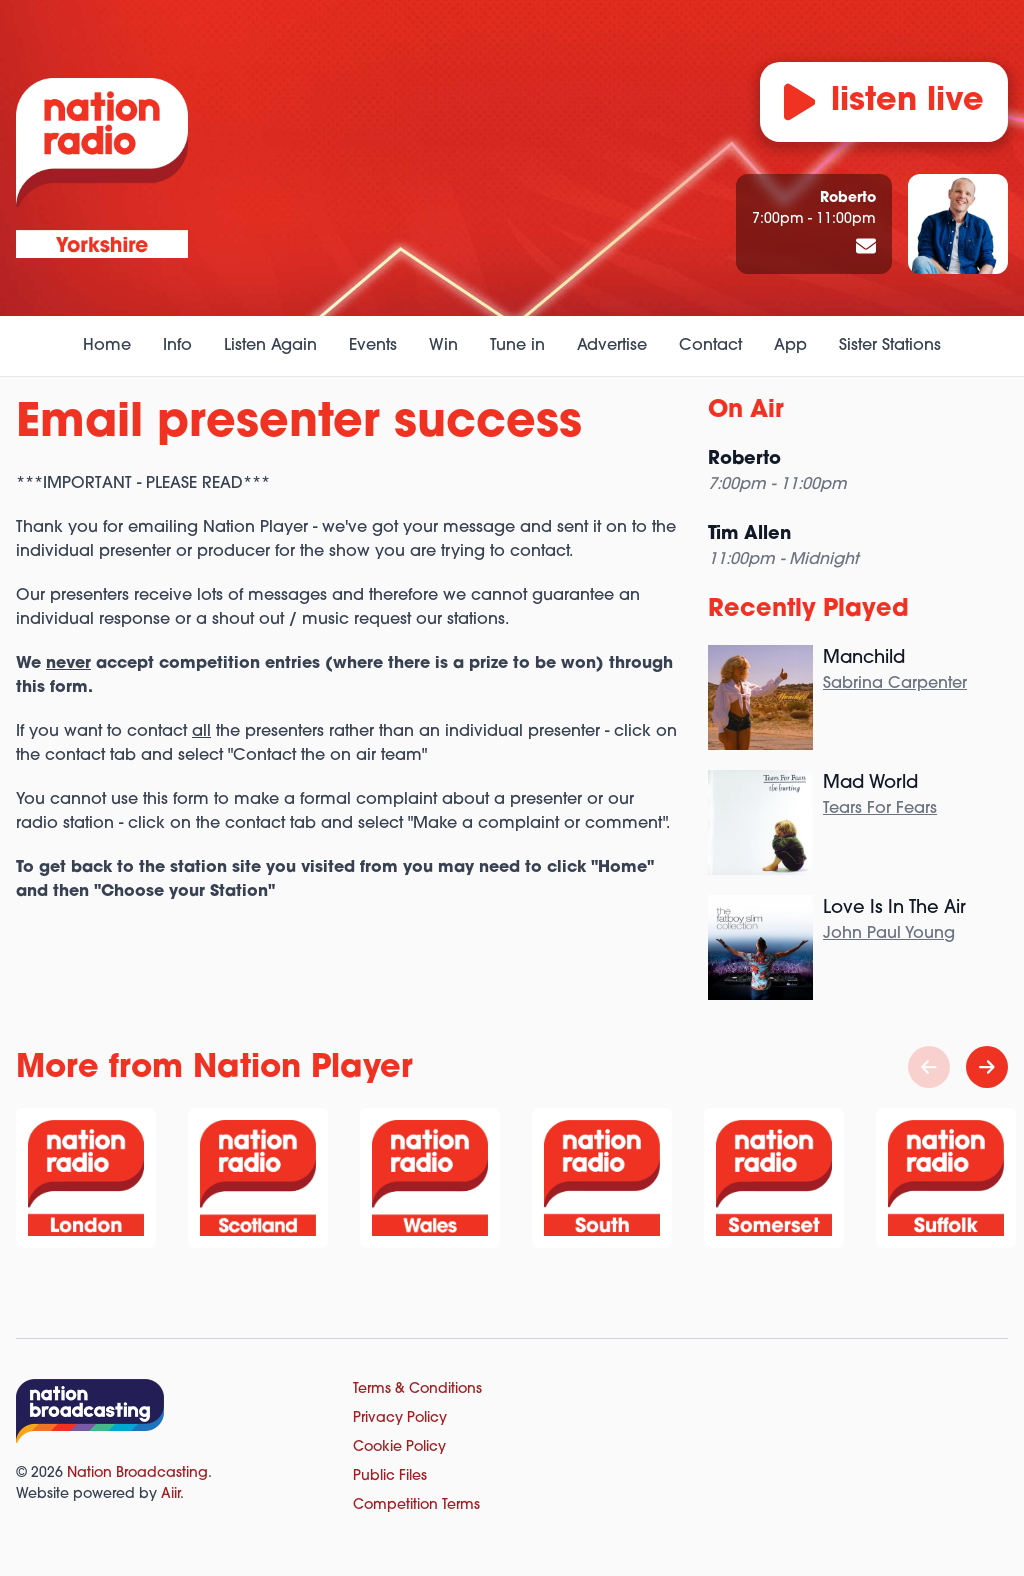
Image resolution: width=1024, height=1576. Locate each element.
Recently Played (808, 610)
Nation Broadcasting (137, 1473)
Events (373, 346)
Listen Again (270, 346)
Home (107, 346)
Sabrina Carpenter (895, 684)
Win (443, 346)
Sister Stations (890, 346)
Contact (710, 346)
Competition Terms (416, 1505)
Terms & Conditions (417, 1389)
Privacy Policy (400, 1418)
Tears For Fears (880, 809)
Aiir (170, 1494)
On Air (746, 411)
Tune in (517, 346)
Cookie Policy (399, 1447)
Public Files (390, 1476)
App (790, 346)
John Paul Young (889, 934)
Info (177, 346)
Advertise (612, 346)
